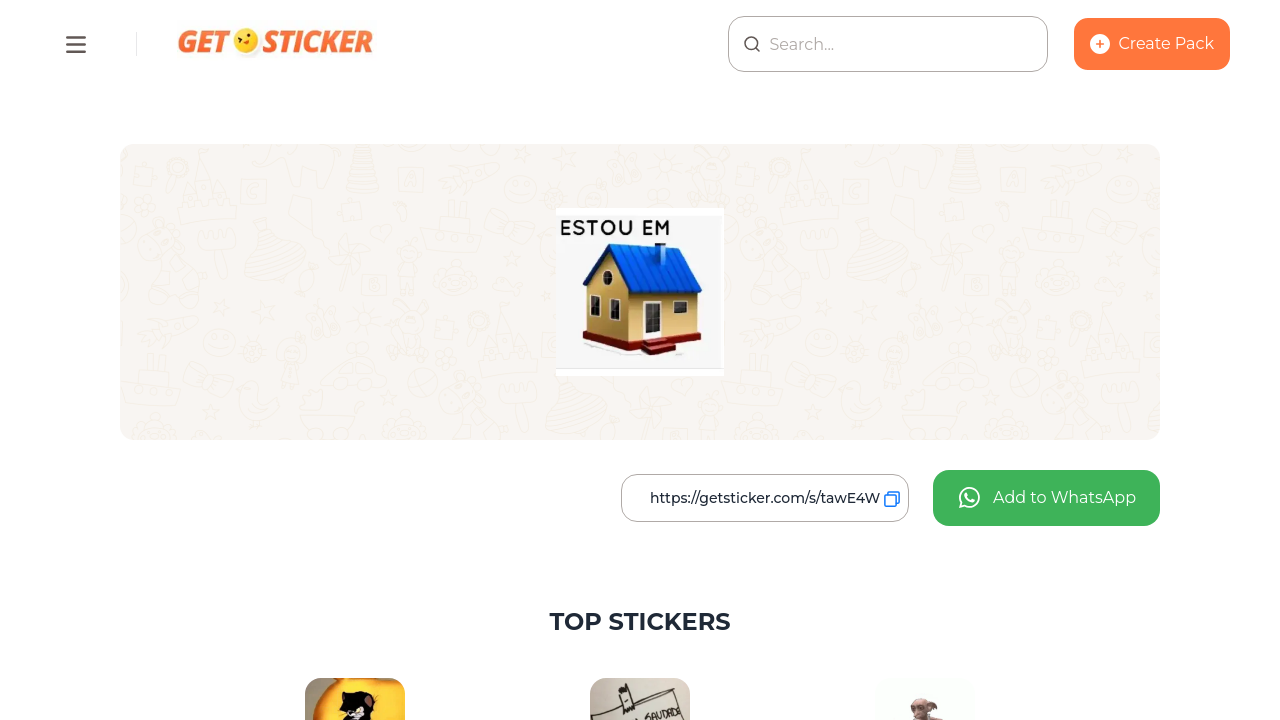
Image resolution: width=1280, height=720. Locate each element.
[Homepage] (277, 44)
